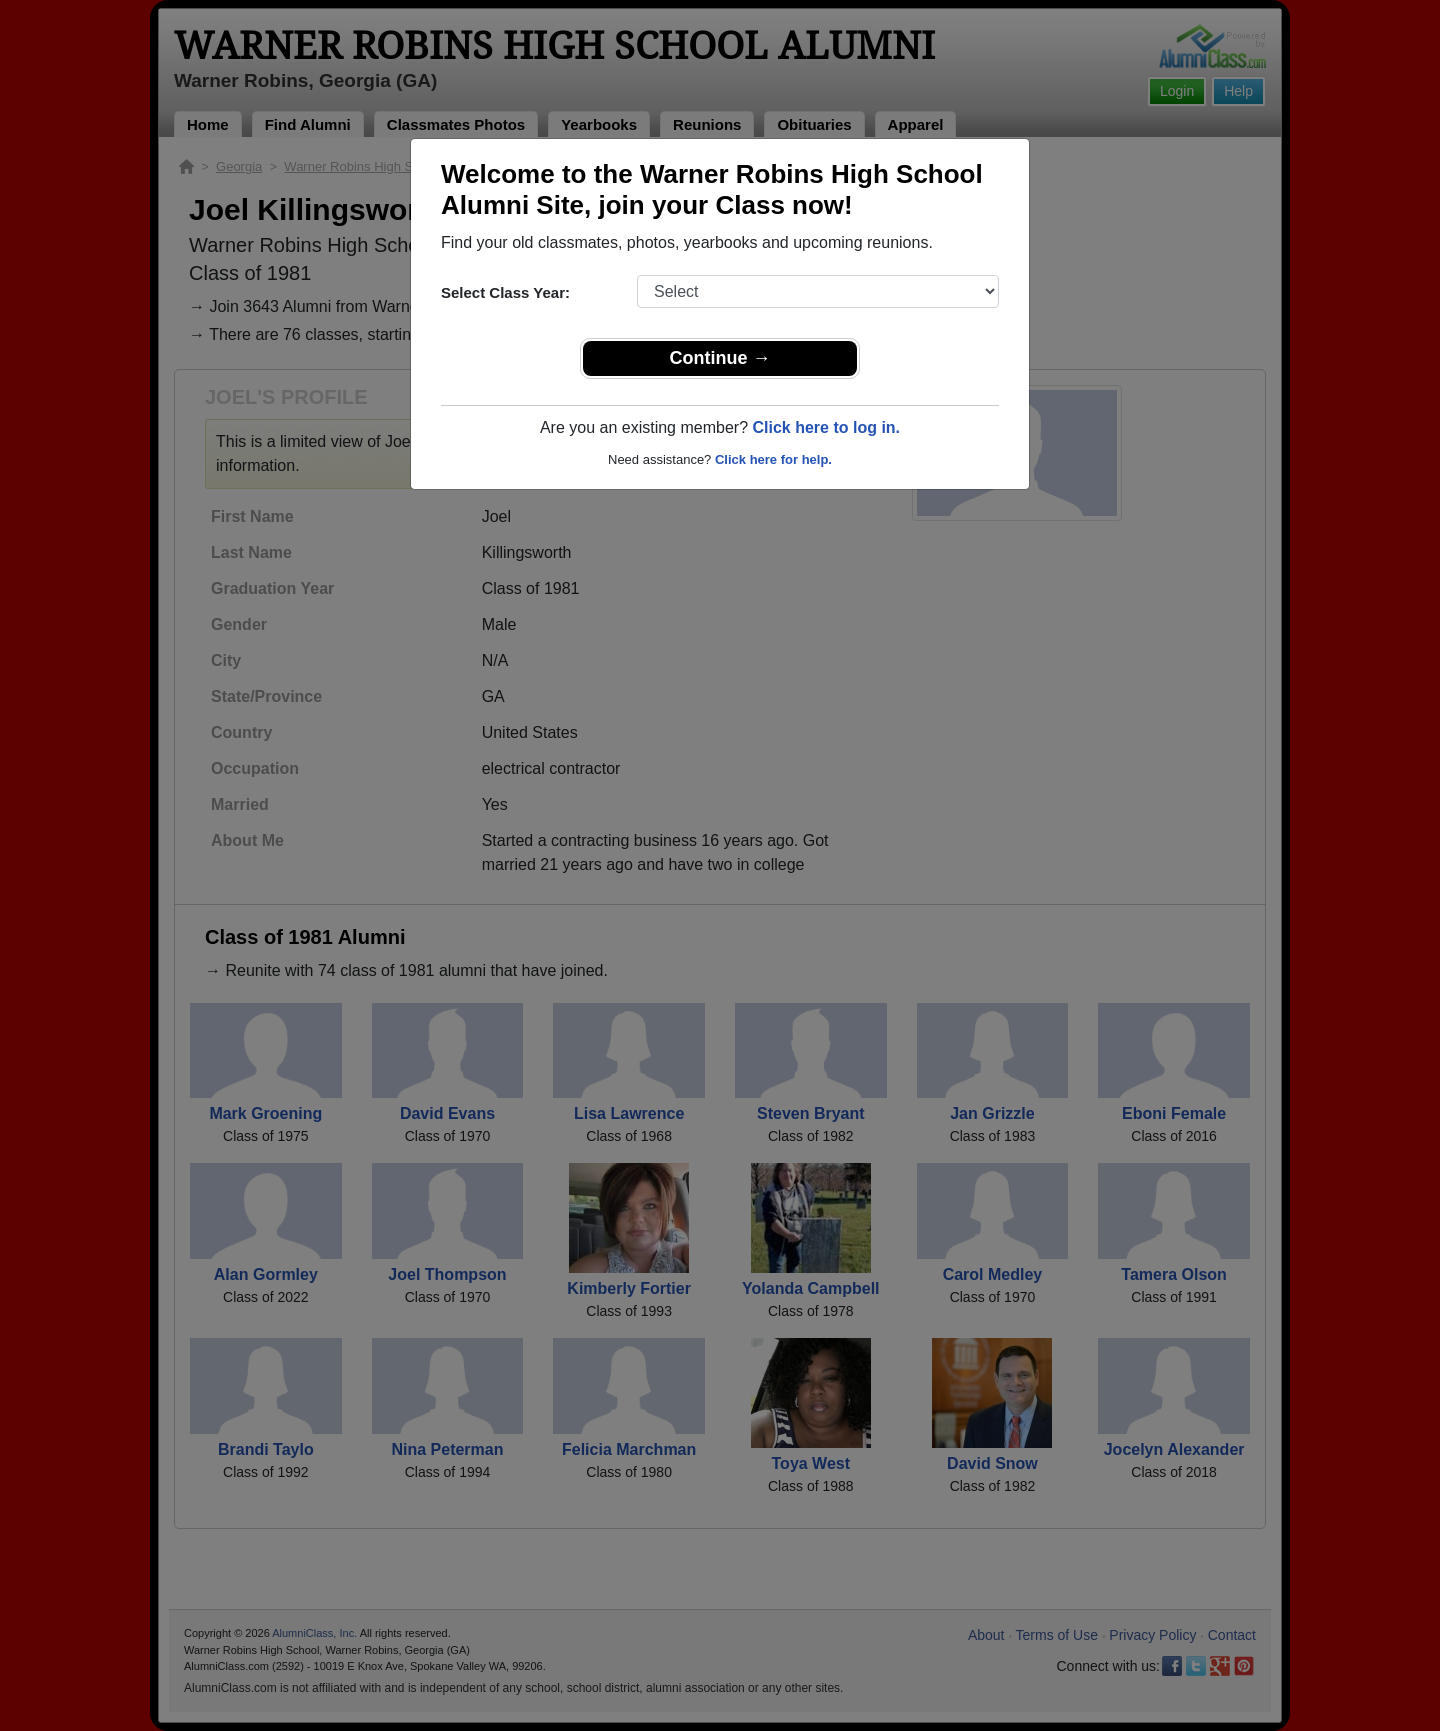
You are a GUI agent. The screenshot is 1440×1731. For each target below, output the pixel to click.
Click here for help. (773, 459)
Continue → (720, 358)
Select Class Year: (505, 292)
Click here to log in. (826, 427)
